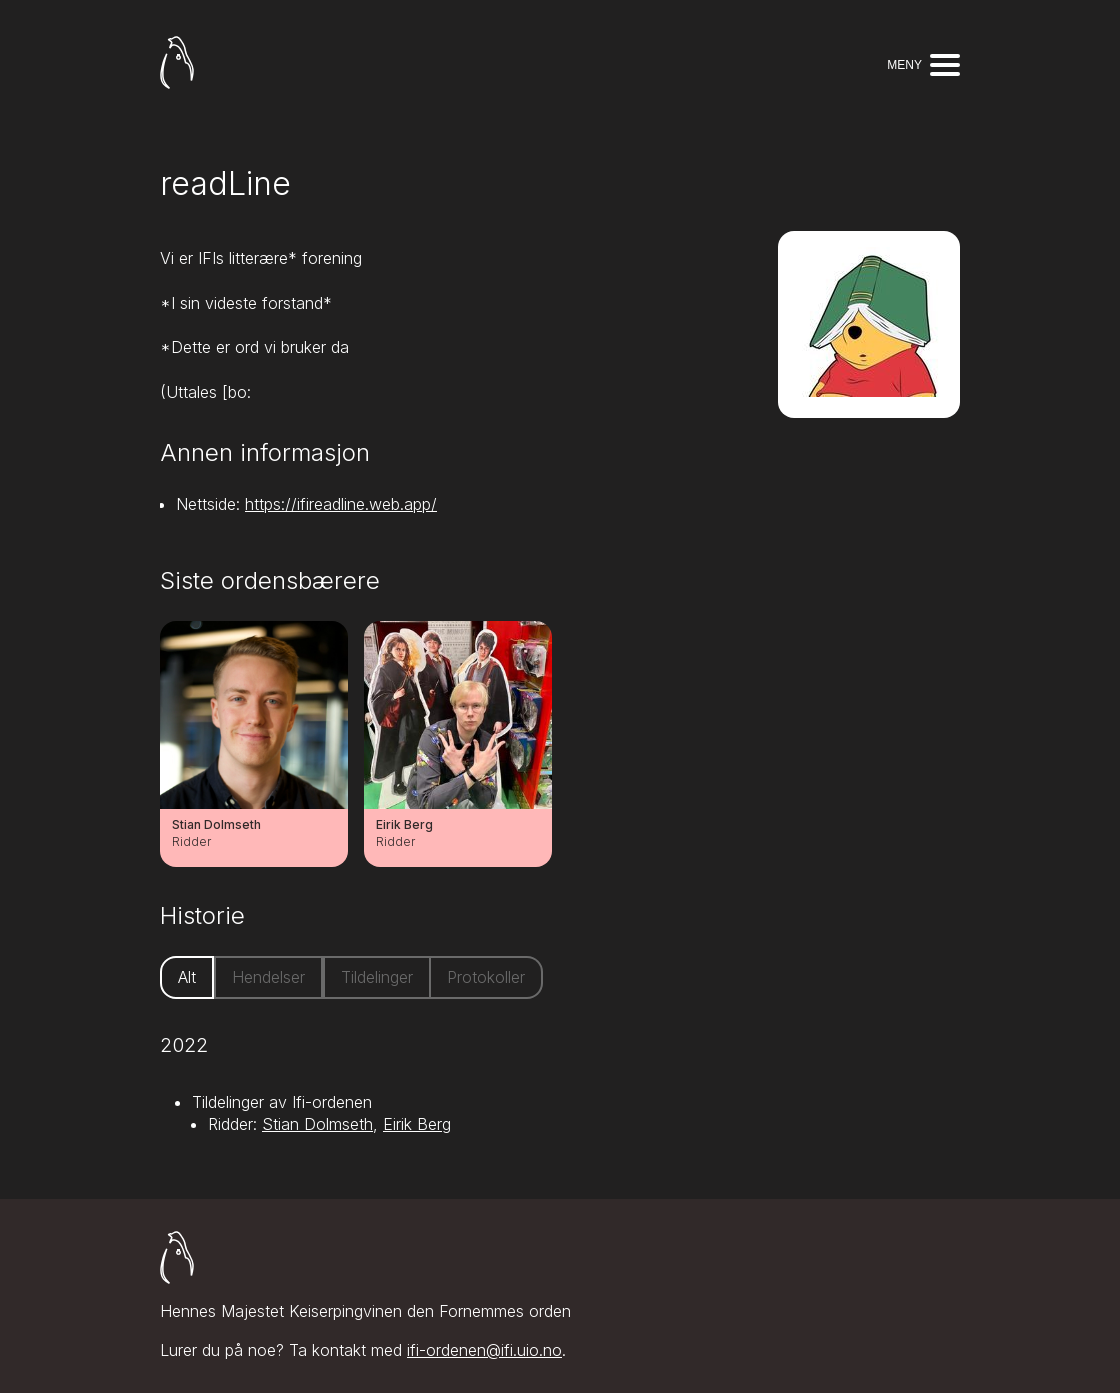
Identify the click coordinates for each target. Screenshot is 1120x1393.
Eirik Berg (417, 1124)
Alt (187, 977)
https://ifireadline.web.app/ (341, 504)
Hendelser (268, 977)
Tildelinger (377, 977)
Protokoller (486, 977)
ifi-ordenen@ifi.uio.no (484, 1350)
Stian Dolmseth (317, 1124)
